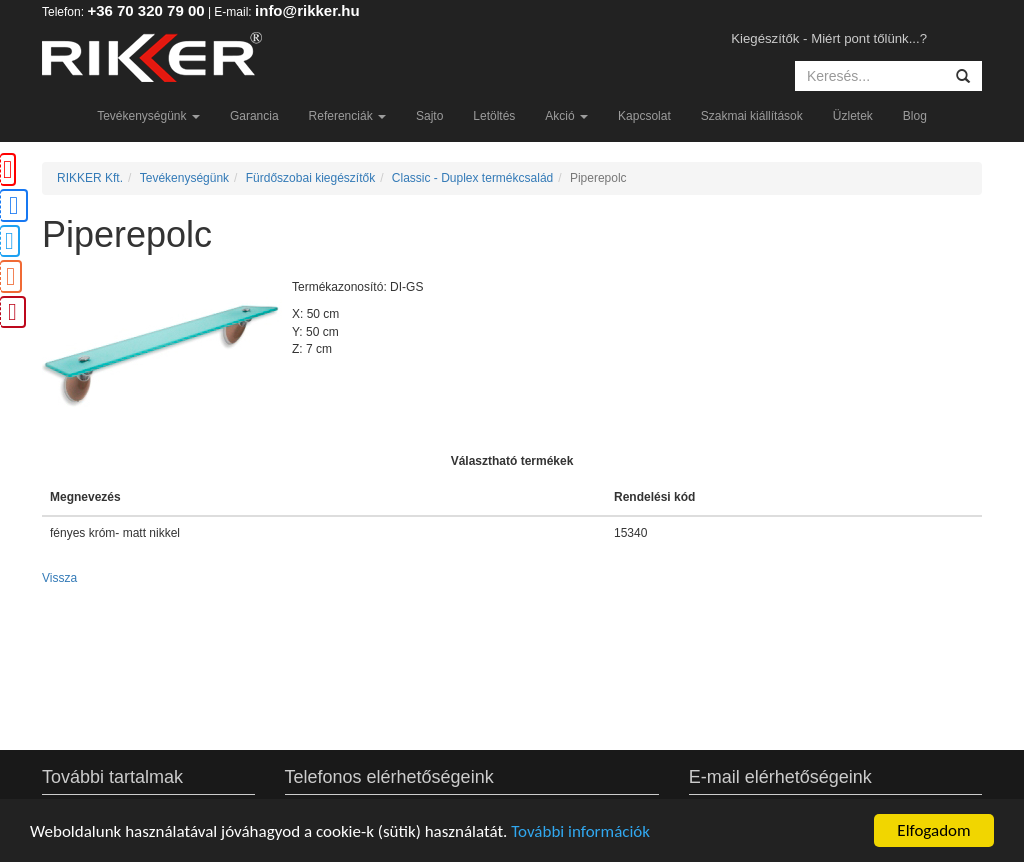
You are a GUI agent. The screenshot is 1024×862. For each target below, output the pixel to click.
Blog (915, 116)
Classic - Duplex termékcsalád (472, 178)
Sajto (429, 116)
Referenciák (347, 116)
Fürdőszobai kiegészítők (310, 178)
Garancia (254, 116)
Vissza (59, 578)
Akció (566, 116)
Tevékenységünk (148, 116)
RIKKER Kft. (90, 178)
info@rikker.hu (307, 10)
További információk (580, 831)
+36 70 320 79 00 (145, 10)
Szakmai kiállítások (752, 116)
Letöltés (494, 116)
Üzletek (853, 116)
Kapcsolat (644, 116)
